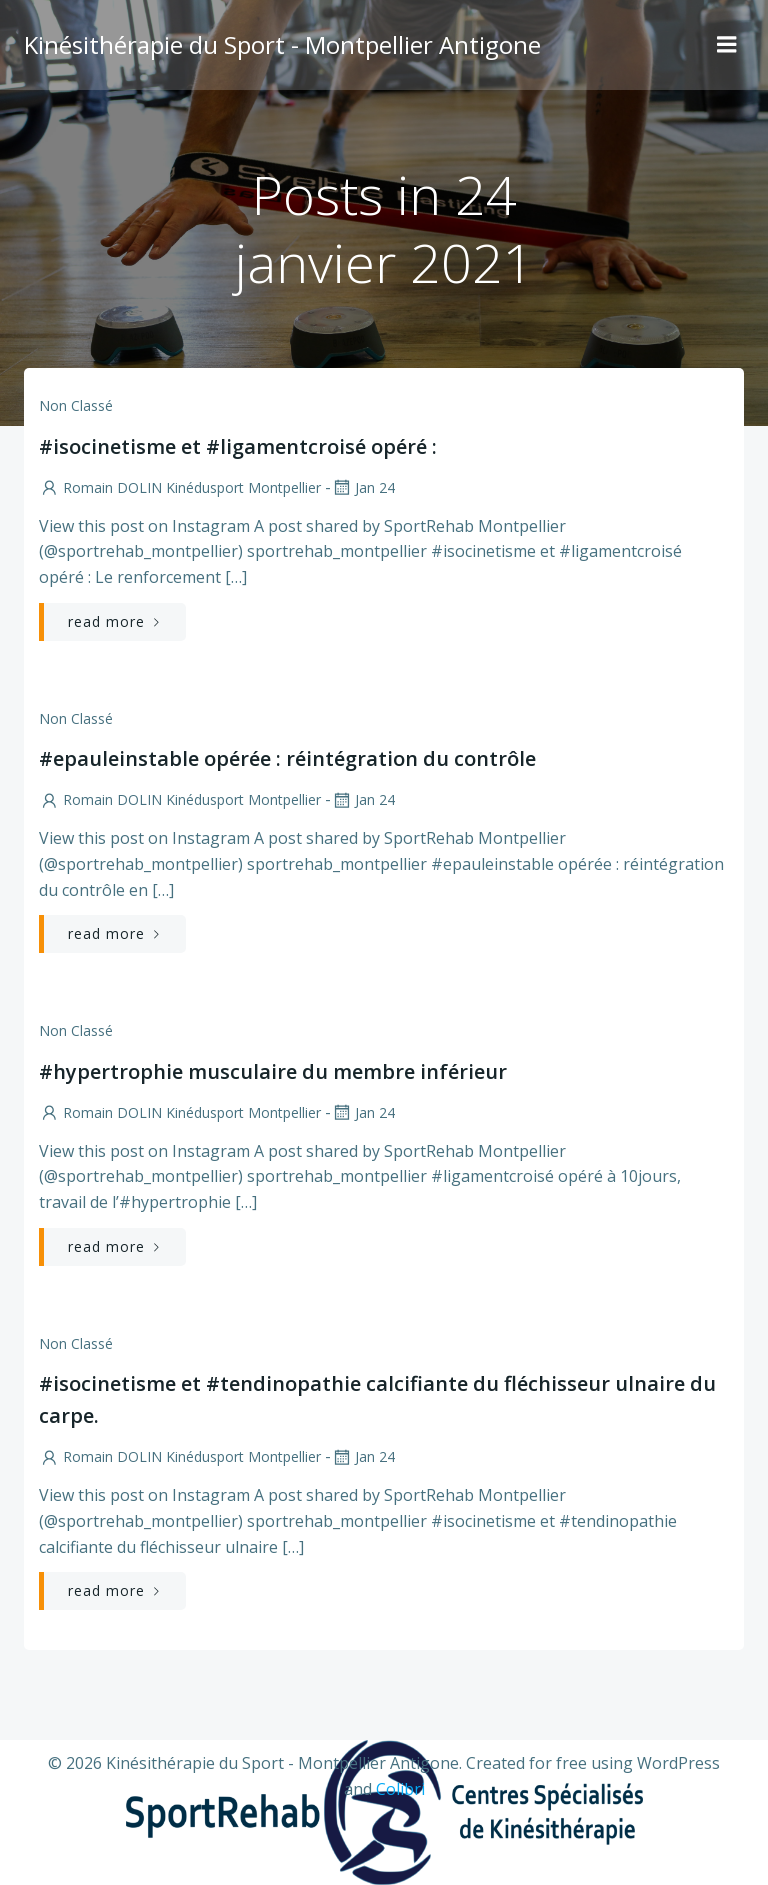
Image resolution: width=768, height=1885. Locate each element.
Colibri (400, 1789)
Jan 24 (363, 487)
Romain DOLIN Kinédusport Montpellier (180, 487)
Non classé (76, 405)
